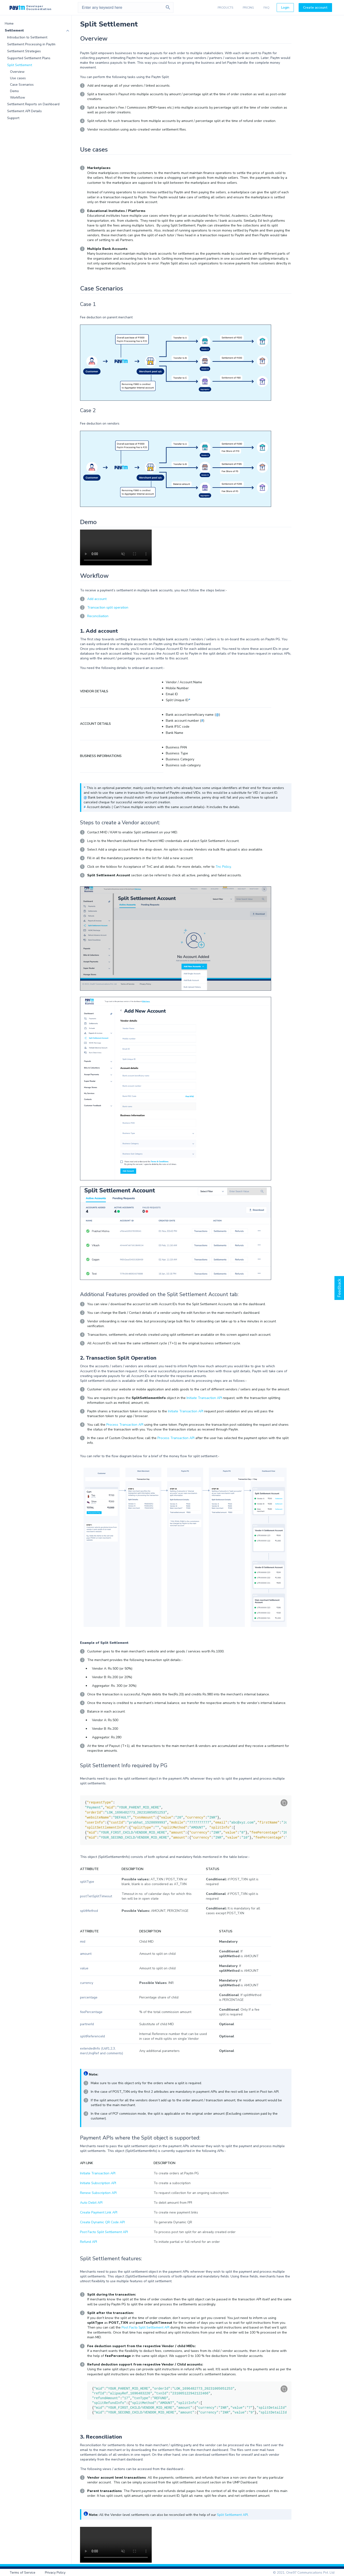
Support (13, 118)
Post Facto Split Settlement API (104, 2232)
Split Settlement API (232, 2515)
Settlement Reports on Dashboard (33, 104)
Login (285, 7)
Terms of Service (22, 2572)
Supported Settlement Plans (28, 58)
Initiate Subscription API (98, 2183)
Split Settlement (19, 65)
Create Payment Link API (98, 2212)
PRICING (248, 8)
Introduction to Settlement (27, 37)
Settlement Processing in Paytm (31, 44)
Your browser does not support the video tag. (116, 547)
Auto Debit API (91, 2202)
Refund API (88, 2242)
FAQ (266, 8)
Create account (315, 7)
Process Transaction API (124, 1424)
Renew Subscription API (98, 2193)
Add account (97, 599)
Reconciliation (97, 616)
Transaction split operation (107, 607)
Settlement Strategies (24, 51)
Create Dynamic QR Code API (102, 2222)
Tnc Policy (223, 866)
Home (9, 23)
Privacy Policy (55, 2572)
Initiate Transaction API (204, 1398)
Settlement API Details (24, 111)
